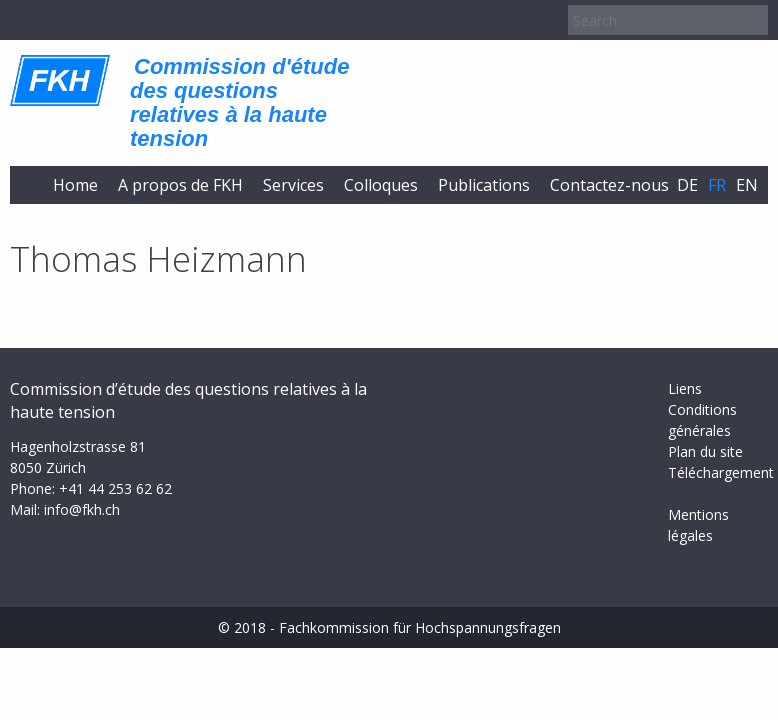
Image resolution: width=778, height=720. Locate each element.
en (747, 185)
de (687, 185)
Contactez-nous (609, 185)
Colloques (381, 185)
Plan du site (705, 451)
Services (293, 185)
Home (75, 185)
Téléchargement (721, 472)
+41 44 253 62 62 (115, 488)
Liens (685, 388)
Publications (484, 185)
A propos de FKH (180, 185)
